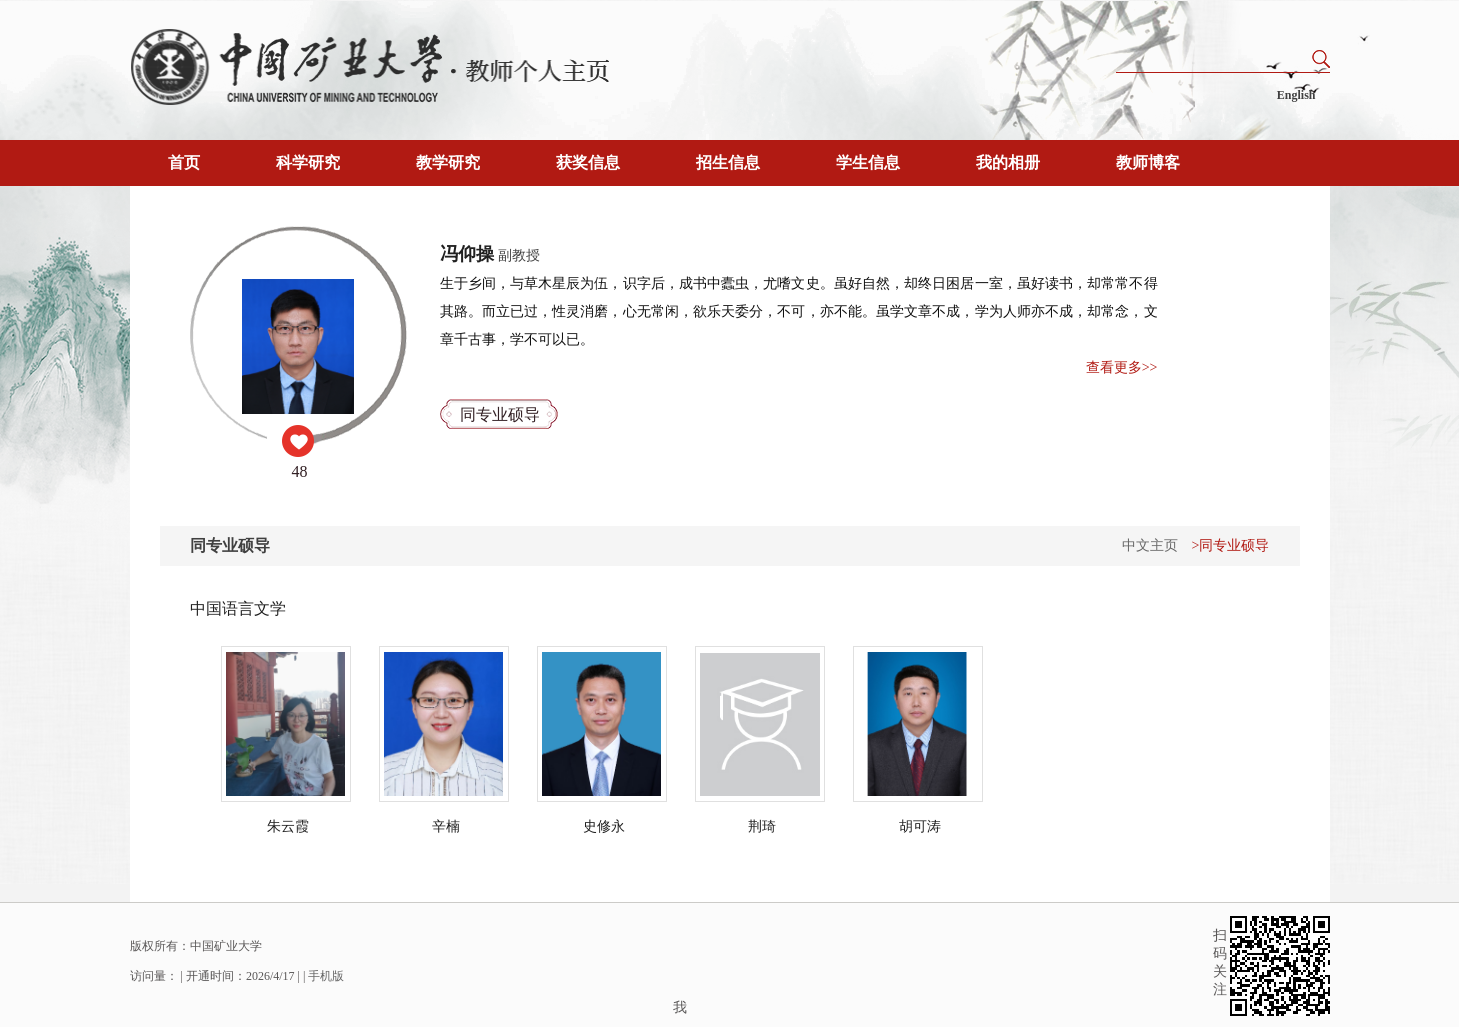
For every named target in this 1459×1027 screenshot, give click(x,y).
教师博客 (1148, 162)
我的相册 (1008, 162)
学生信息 (868, 162)
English (1296, 95)
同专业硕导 (500, 414)
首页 (184, 162)
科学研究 (308, 162)
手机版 (326, 976)
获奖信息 (588, 162)
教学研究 (448, 162)
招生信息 (728, 162)
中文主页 (1150, 545)
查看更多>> (1122, 367)
